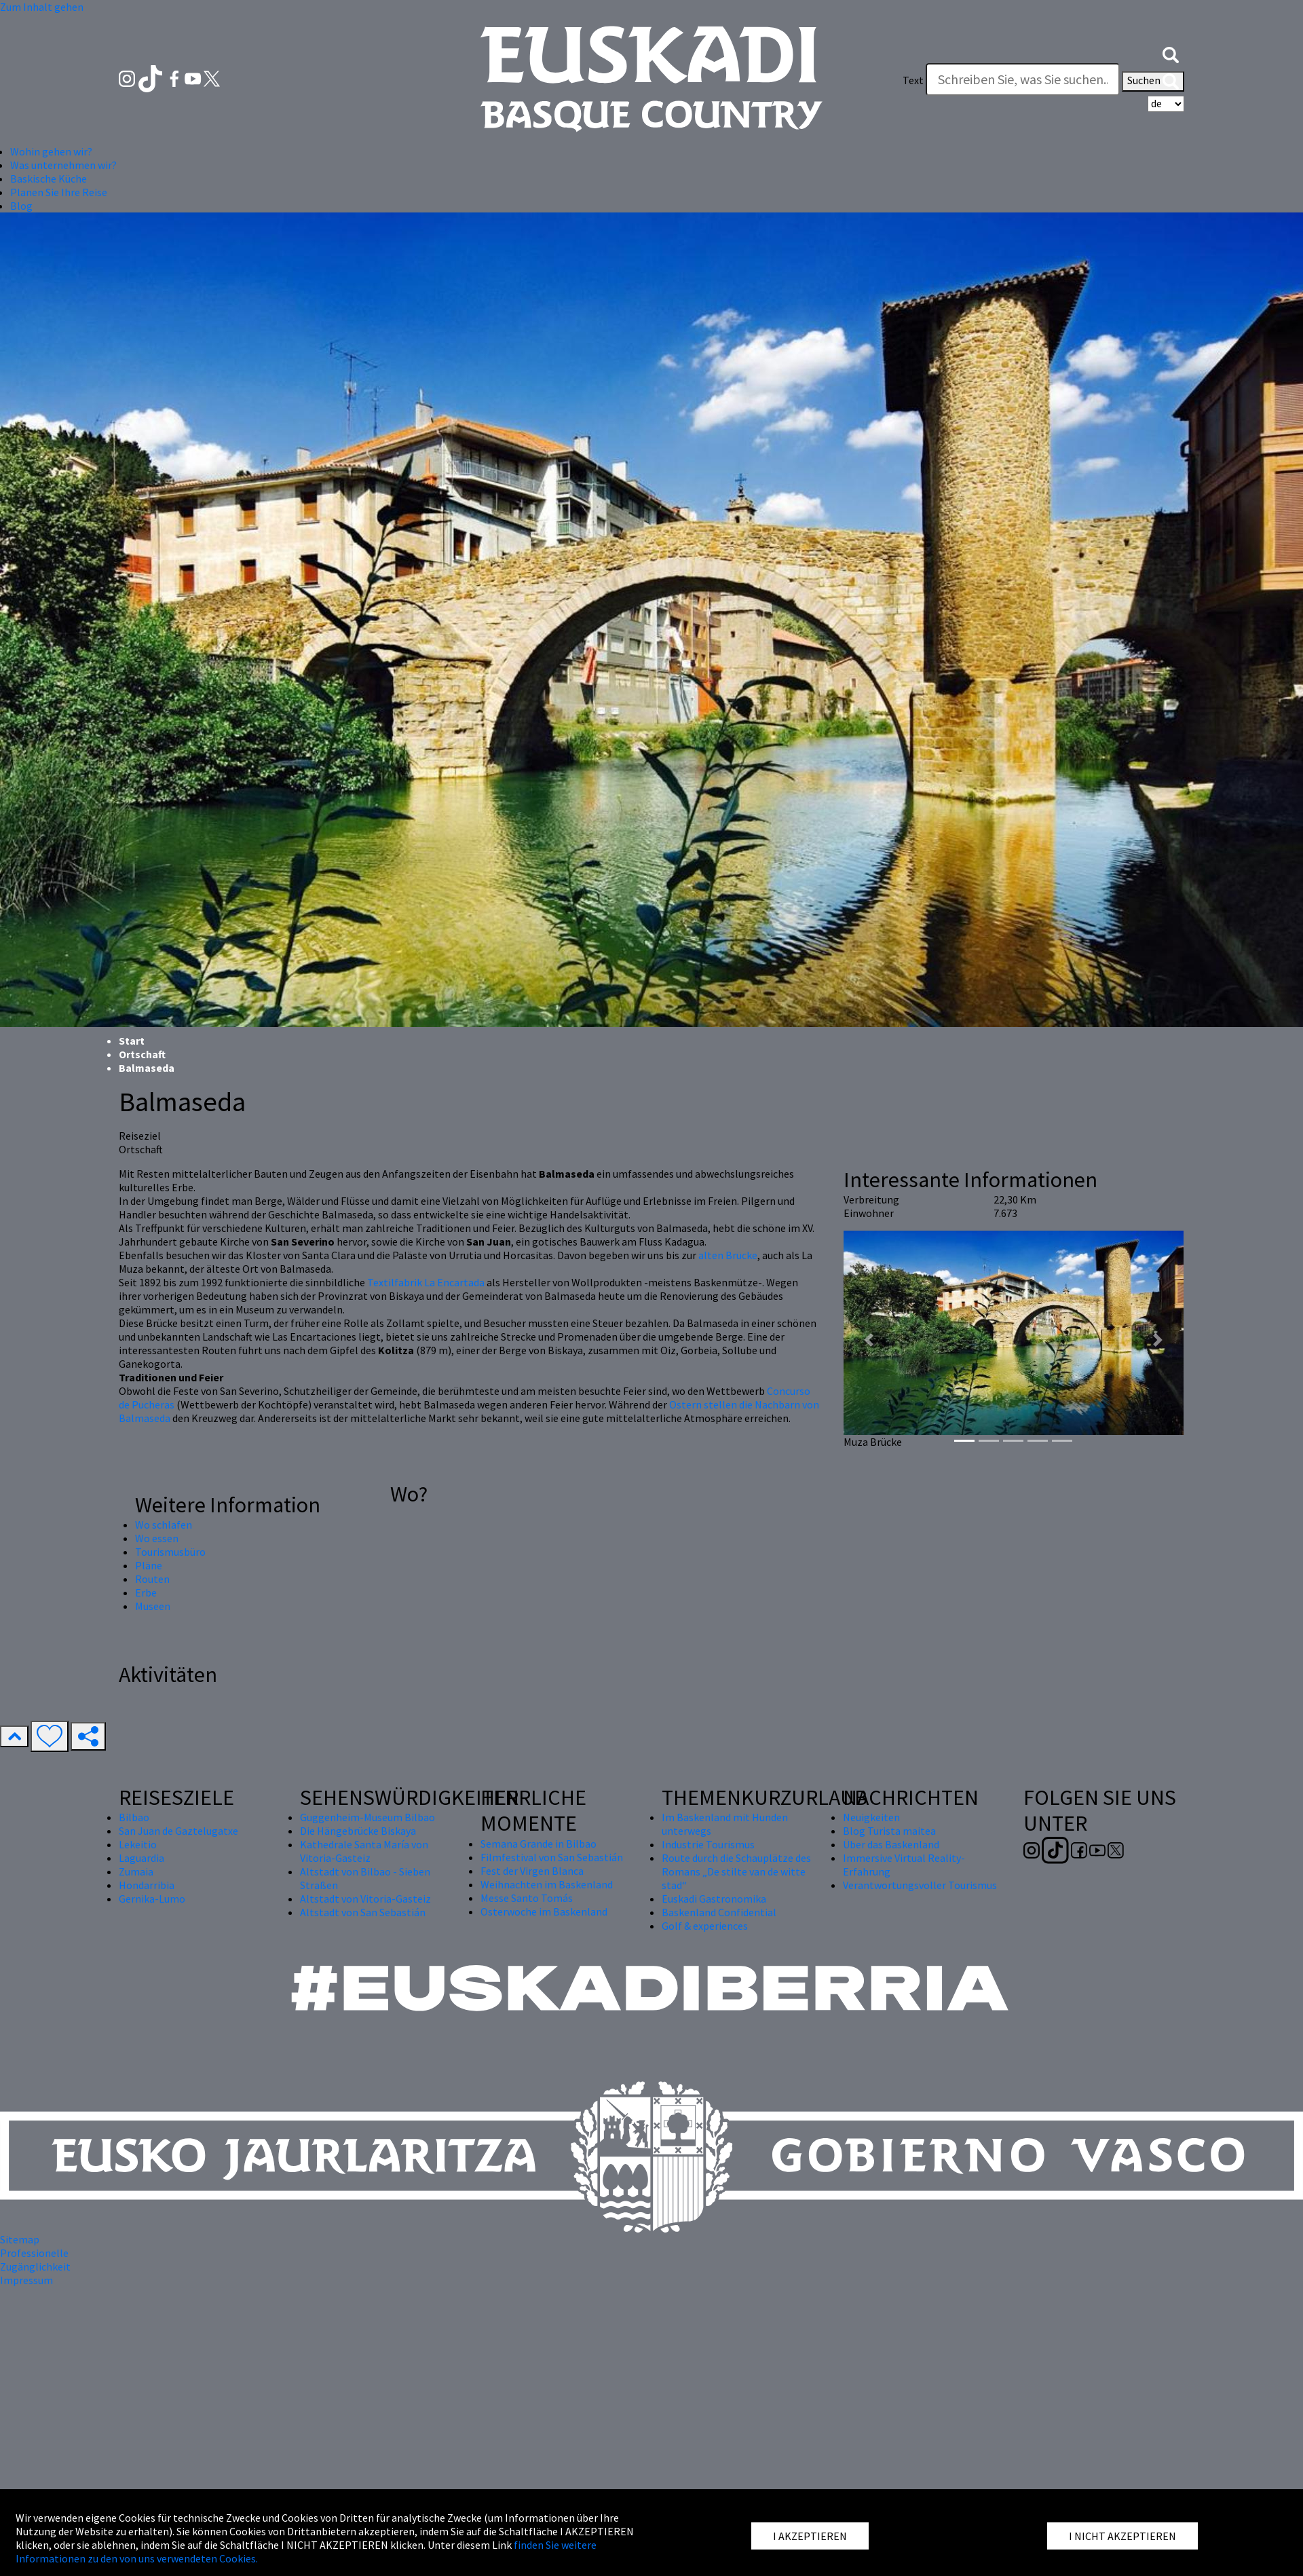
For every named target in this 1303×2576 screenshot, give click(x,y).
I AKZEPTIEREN (810, 2536)
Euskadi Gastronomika (714, 1898)
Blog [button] (21, 205)
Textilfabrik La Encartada (426, 1282)
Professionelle (34, 2253)
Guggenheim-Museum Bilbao (367, 1817)
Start (132, 1040)
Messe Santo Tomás (526, 1898)
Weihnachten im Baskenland (546, 1884)
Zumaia (136, 1871)
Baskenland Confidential (719, 1912)
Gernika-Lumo (152, 1898)
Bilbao (134, 1817)
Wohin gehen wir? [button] (51, 151)
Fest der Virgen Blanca (532, 1871)
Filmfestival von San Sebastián (551, 1857)
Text (913, 80)
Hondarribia (146, 1885)
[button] (1171, 53)
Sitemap (19, 2239)
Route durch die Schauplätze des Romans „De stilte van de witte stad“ (736, 1871)
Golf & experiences (705, 1926)
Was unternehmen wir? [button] (63, 165)
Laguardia (141, 1858)
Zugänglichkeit (35, 2266)
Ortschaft (142, 1054)
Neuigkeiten (871, 1817)
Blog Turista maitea (889, 1830)
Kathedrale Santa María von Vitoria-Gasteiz (364, 1851)
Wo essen (156, 1538)
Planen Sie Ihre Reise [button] (58, 192)
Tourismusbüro (170, 1551)
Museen (152, 1606)
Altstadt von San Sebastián (363, 1912)
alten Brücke (727, 1255)
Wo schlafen (163, 1524)
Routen (152, 1579)
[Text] (1023, 79)
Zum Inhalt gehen (41, 7)
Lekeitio (138, 1844)
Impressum (26, 2280)
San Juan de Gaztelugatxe (178, 1830)
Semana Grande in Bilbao (538, 1843)
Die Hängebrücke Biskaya (358, 1830)
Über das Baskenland (891, 1844)
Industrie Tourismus (708, 1844)
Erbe (146, 1592)
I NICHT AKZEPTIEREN (1122, 2536)
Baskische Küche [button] (48, 178)
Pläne (148, 1565)
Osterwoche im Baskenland (543, 1911)
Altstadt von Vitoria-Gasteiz (365, 1898)
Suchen (1153, 81)
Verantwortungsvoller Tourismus (920, 1885)
